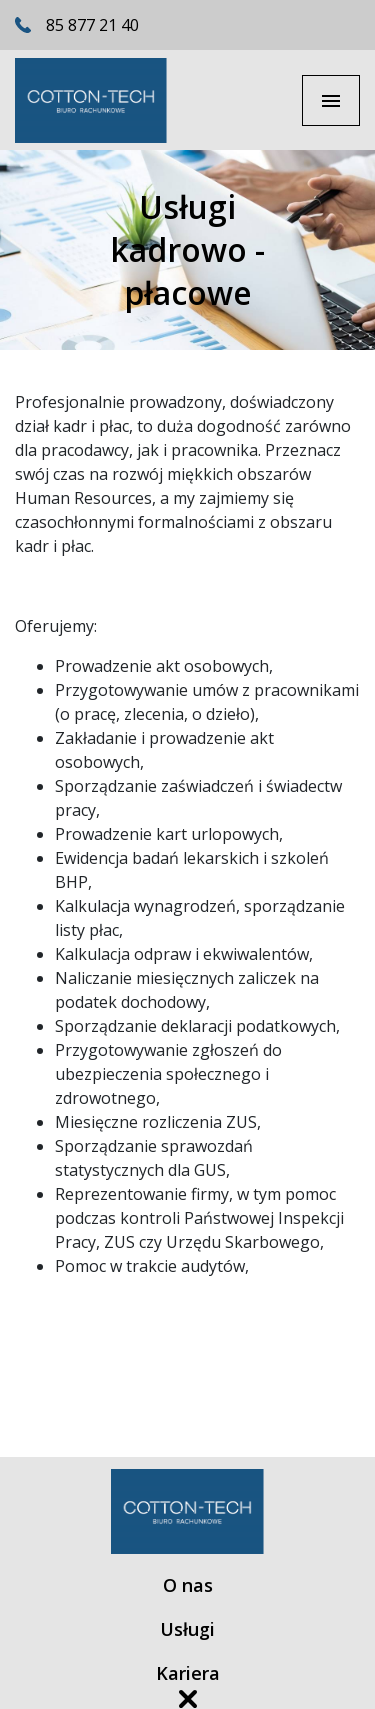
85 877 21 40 (92, 25)
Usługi (187, 1629)
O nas (188, 1585)
